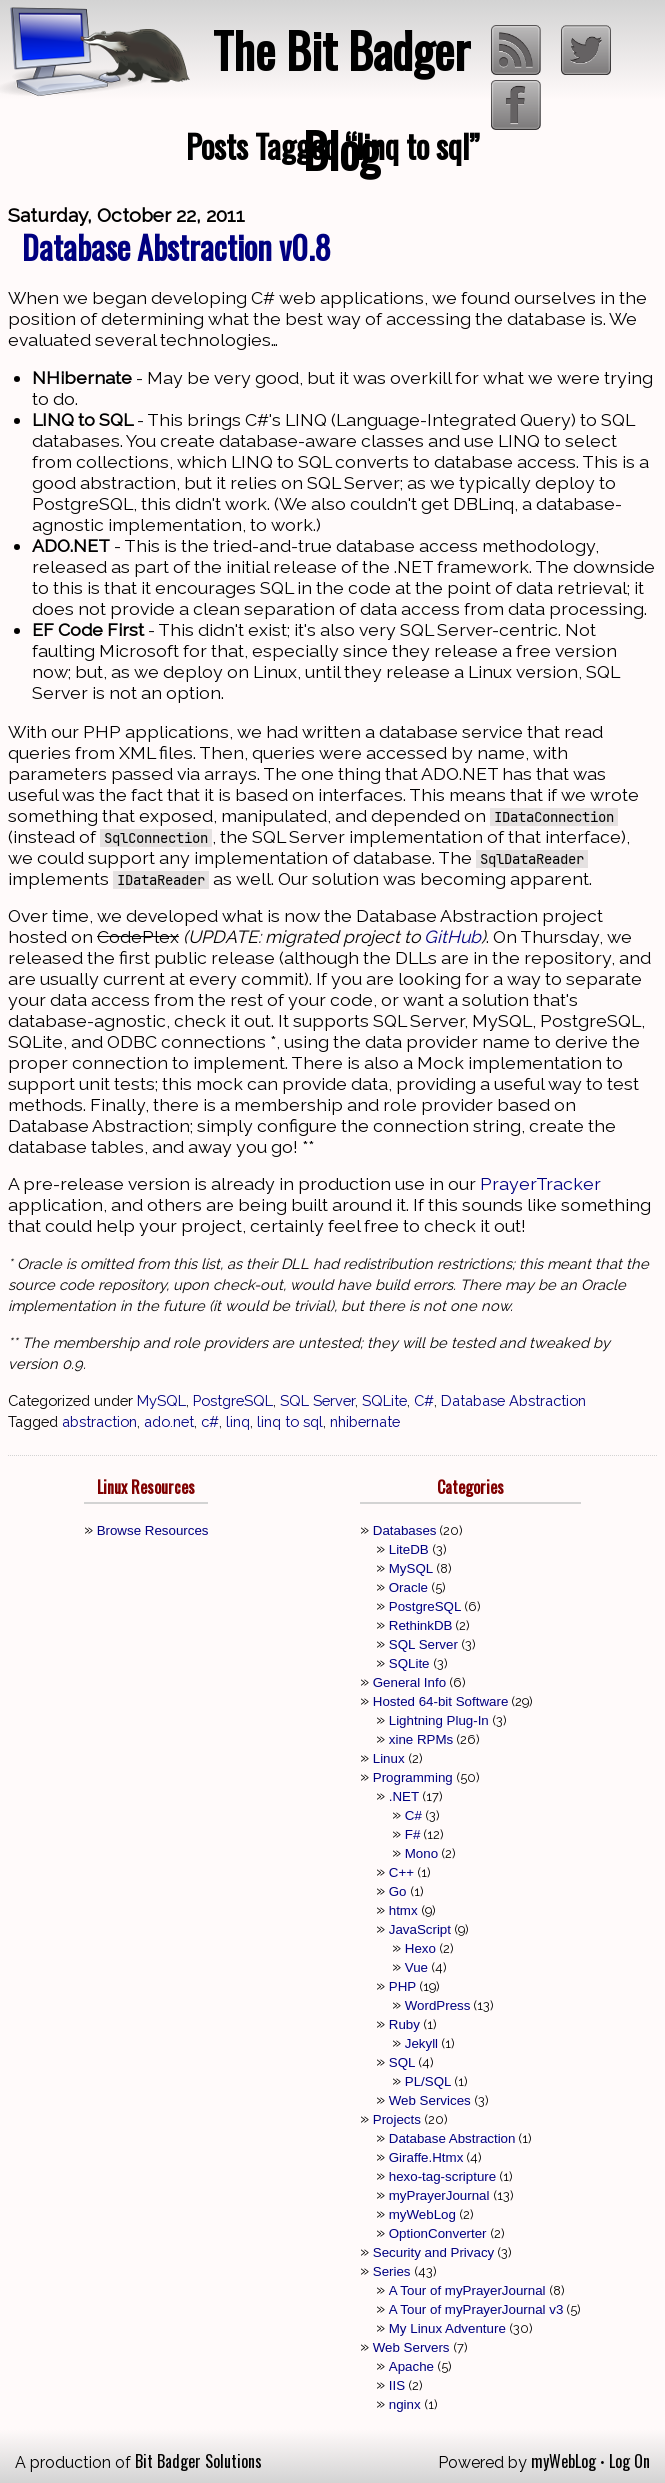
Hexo (420, 1948)
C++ (401, 1872)
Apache (411, 2366)
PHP (402, 1986)
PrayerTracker (540, 1183)
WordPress (438, 2005)
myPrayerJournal (439, 2195)
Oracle (408, 1587)
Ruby (404, 2024)
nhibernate (365, 1421)
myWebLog (422, 2214)
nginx (405, 2404)
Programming (413, 1777)
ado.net (169, 1421)
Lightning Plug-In (439, 1720)
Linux (389, 1758)
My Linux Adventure (447, 2328)
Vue (416, 1967)
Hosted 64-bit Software (441, 1701)
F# (413, 1834)
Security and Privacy (433, 2252)
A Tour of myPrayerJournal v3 (476, 2309)
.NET (404, 1796)
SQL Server (317, 1400)
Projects (397, 2119)
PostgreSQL (233, 1400)
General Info (409, 1682)
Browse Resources (153, 1530)
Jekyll (421, 2043)
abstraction (99, 1421)
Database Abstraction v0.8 (176, 246)
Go (398, 1891)
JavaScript (420, 1929)
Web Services (430, 2100)
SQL (402, 2062)
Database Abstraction (513, 1400)
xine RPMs (421, 1739)
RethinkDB (421, 1625)
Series (392, 2271)
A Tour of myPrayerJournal (467, 2290)
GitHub (452, 936)
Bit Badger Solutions (198, 2461)
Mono (421, 1853)
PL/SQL (428, 2081)
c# (210, 1421)
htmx (403, 1910)
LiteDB (409, 1549)
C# (424, 1400)
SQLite (384, 1400)
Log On (629, 2461)
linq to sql (290, 1421)
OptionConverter (438, 2233)
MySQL (161, 1400)
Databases (405, 1530)
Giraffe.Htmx (426, 2157)
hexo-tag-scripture (442, 2176)
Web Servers (411, 2347)
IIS (397, 2385)
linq (238, 1421)
